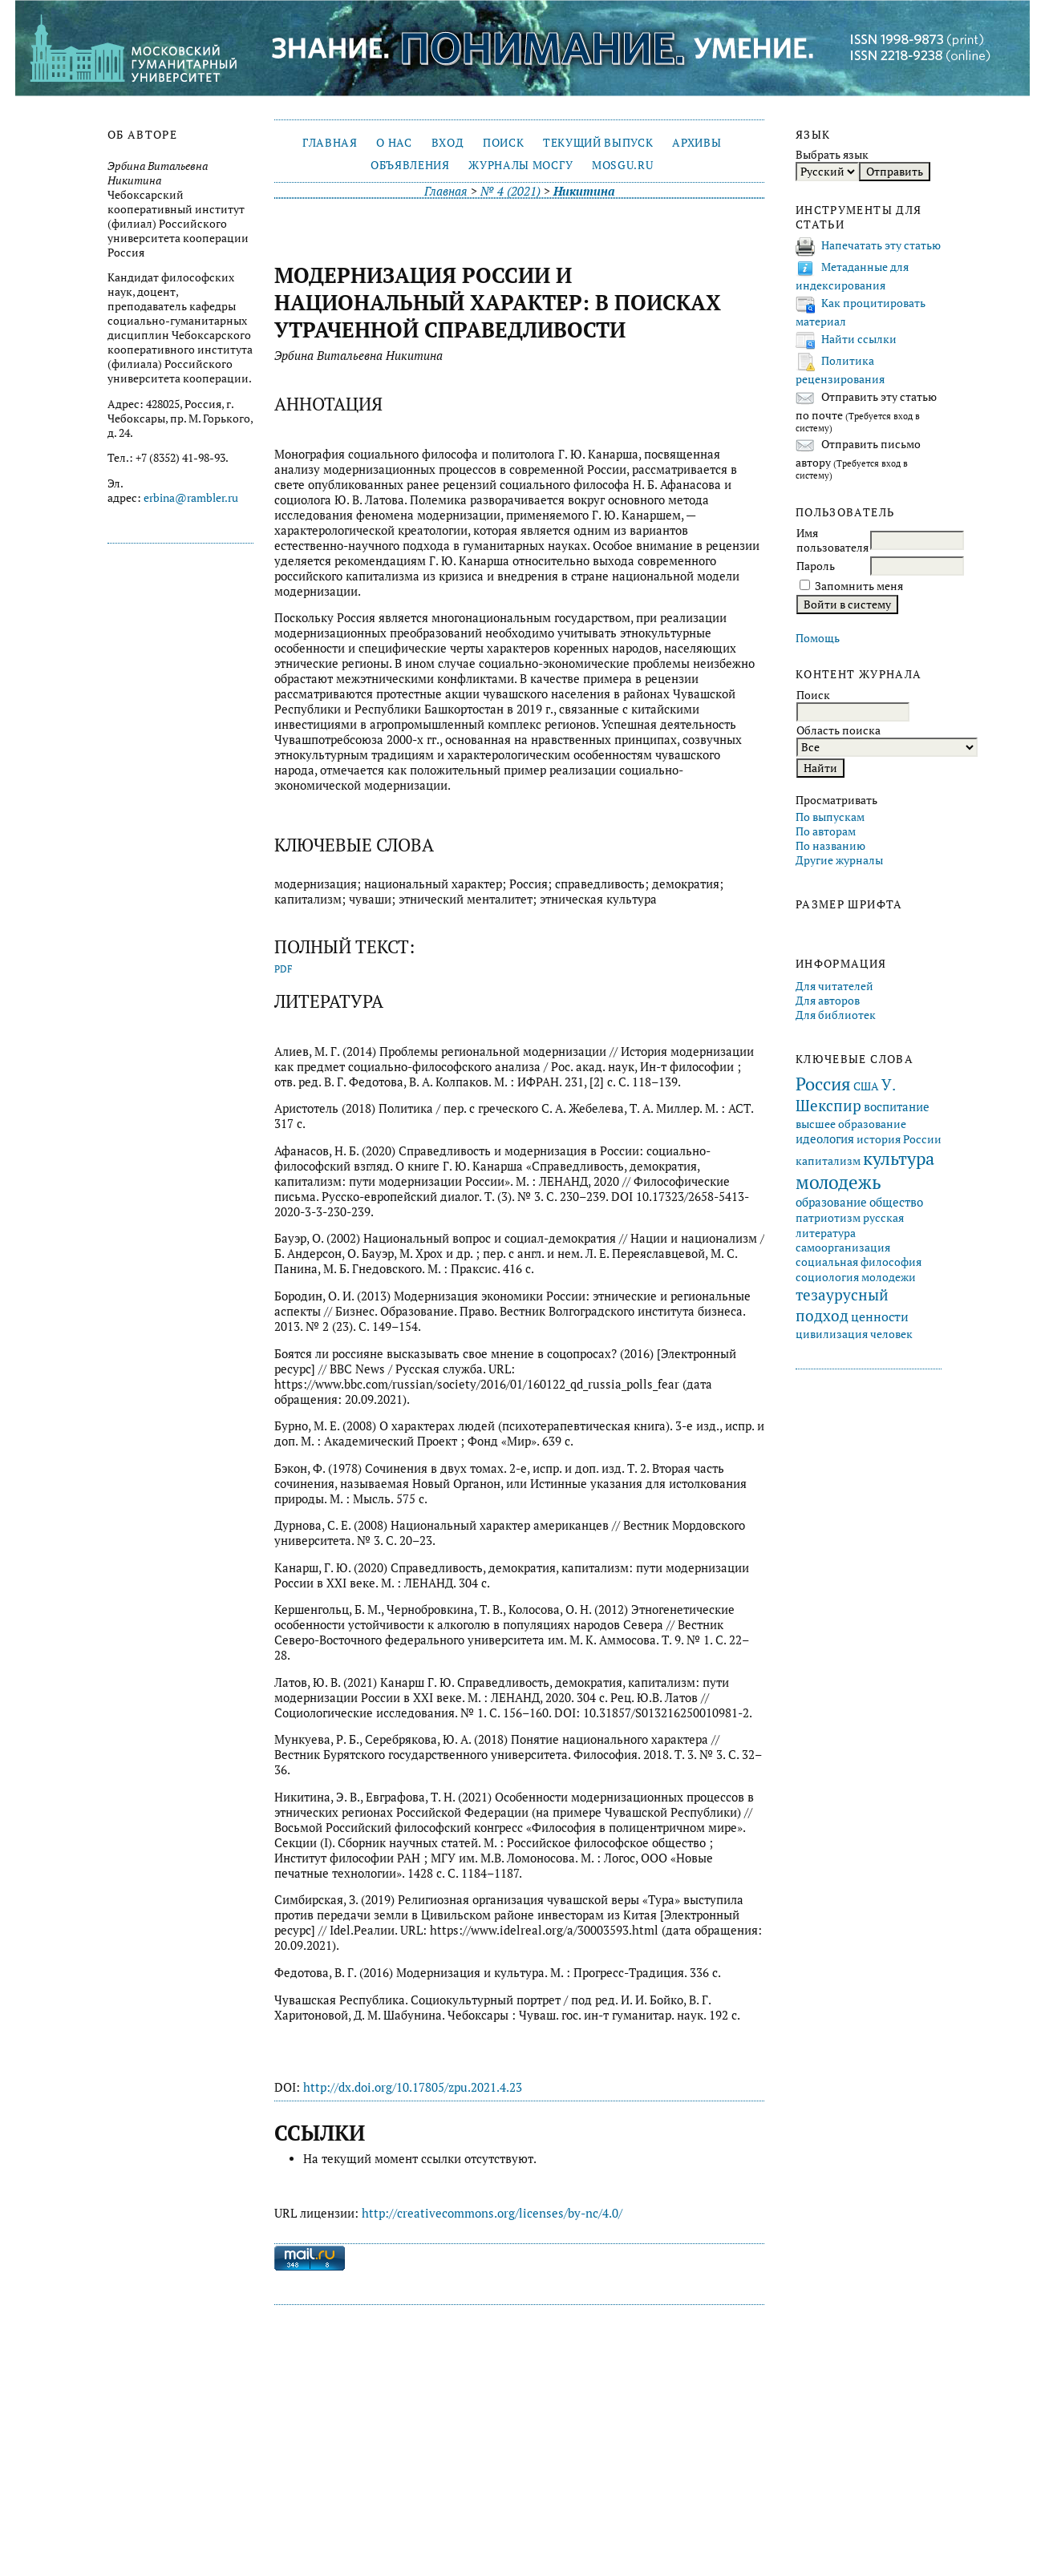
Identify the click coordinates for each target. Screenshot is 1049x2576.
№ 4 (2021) (510, 191)
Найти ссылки (859, 339)
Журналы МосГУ (520, 165)
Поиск (503, 142)
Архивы (696, 142)
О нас (393, 142)
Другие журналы (839, 860)
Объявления (410, 165)
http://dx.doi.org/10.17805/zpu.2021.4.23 (412, 2087)
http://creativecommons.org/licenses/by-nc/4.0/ (492, 2213)
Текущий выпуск (598, 142)
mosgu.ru (622, 165)
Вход (447, 142)
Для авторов (828, 1000)
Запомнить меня (859, 586)
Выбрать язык (832, 155)
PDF (283, 969)
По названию (830, 846)
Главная (330, 142)
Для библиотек (836, 1015)
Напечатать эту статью (881, 245)
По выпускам (830, 817)
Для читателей (834, 986)
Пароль (815, 566)
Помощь (818, 638)
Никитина (583, 191)
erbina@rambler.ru (191, 498)
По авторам (826, 831)
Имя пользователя (832, 540)
